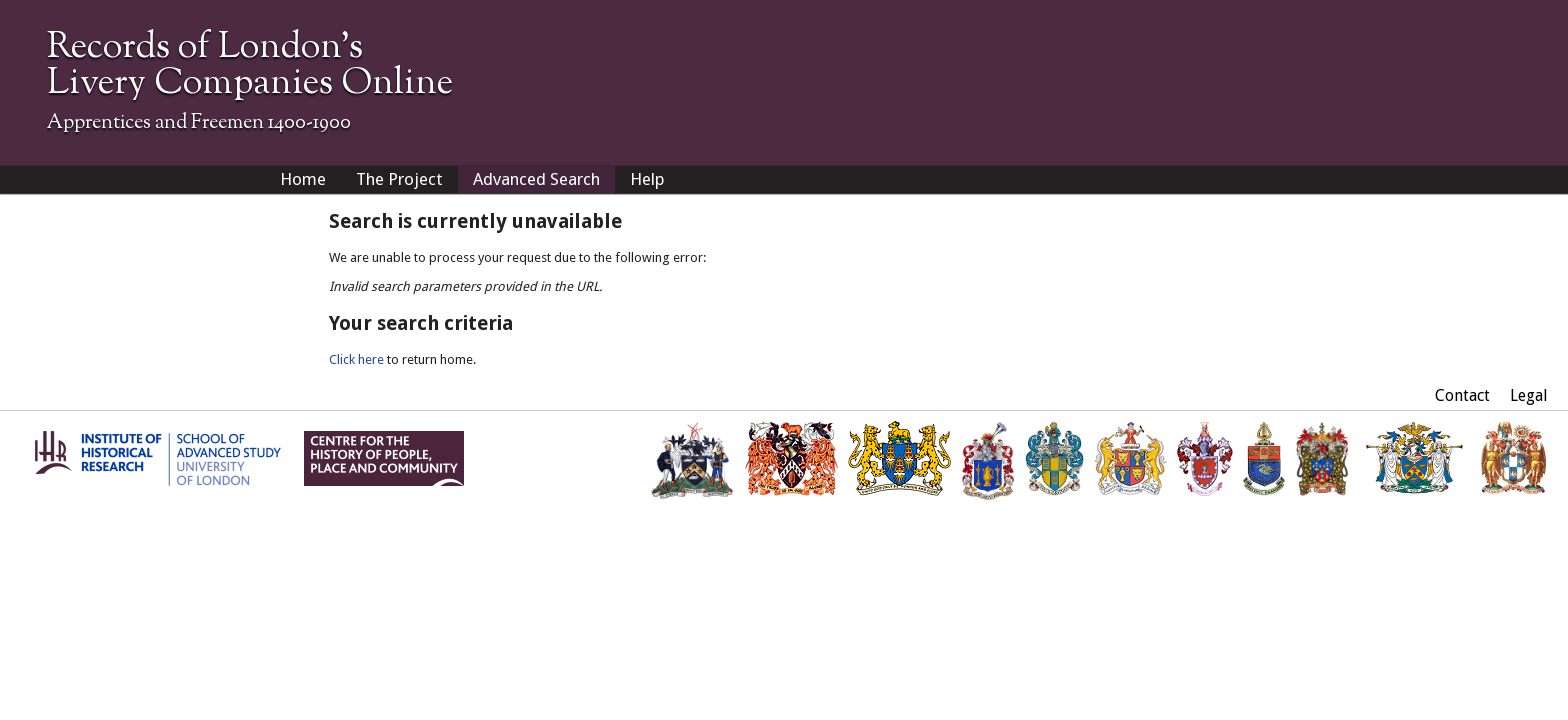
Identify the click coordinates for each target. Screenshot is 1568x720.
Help (647, 179)
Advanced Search (536, 179)
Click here (356, 359)
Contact (1462, 395)
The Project (399, 179)
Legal (1529, 395)
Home (303, 179)
